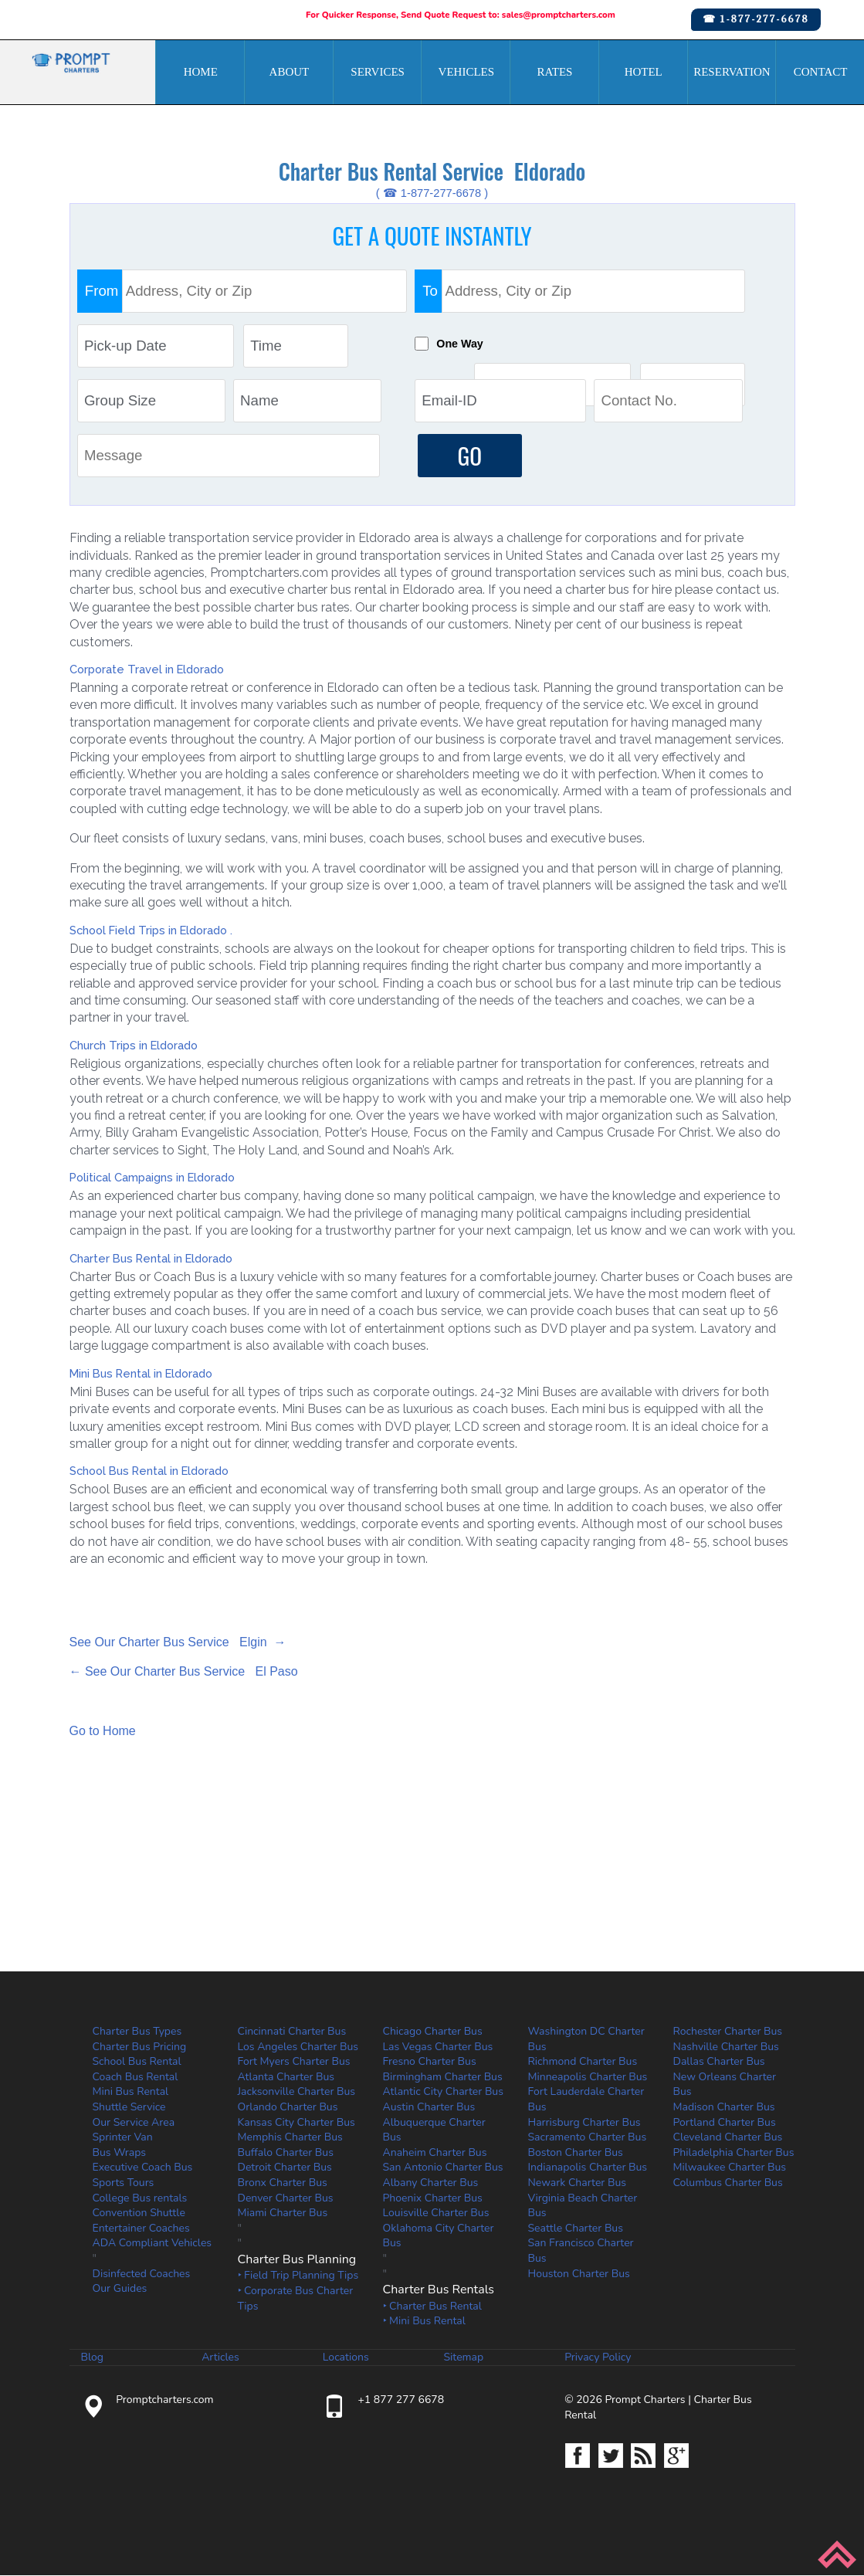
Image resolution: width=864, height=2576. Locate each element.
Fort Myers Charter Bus (294, 2062)
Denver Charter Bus (286, 2198)
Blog (92, 2358)
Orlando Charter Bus (288, 2107)
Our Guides (120, 2289)
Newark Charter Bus (577, 2183)
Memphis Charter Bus (290, 2137)
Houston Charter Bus (579, 2273)
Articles (220, 2358)
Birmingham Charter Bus (443, 2076)
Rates (555, 72)
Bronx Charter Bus (282, 2183)
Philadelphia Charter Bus (734, 2152)
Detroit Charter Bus (285, 2168)
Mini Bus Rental (131, 2092)
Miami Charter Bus (283, 2213)
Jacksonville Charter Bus (297, 2092)
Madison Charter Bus (724, 2107)
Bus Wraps (120, 2152)
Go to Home (102, 1731)
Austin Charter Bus (429, 2107)
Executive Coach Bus (143, 2168)
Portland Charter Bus (724, 2122)
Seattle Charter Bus (575, 2228)
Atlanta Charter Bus (286, 2076)
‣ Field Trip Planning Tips (298, 2276)
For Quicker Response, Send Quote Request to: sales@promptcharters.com (460, 15)
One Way (463, 343)
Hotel (643, 72)
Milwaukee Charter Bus (730, 2168)
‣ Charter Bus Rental (432, 2306)
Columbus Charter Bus (728, 2183)
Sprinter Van (123, 2137)
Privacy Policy (597, 2358)
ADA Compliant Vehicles (152, 2243)
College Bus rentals (140, 2198)
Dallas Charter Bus (719, 2062)
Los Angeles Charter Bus (298, 2046)
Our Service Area (134, 2122)
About (289, 72)
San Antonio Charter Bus (443, 2168)
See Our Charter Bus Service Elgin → (177, 1642)
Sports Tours (123, 2183)
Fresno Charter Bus (429, 2062)
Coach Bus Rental (135, 2076)
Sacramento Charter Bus (587, 2137)
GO (469, 456)
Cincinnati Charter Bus (292, 2032)
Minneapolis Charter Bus (588, 2076)
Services (378, 72)
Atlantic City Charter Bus (443, 2092)
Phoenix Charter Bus (433, 2198)
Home (201, 72)
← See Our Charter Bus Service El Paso (183, 1672)
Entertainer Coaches (141, 2228)
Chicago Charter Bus (433, 2032)
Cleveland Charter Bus (728, 2137)
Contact (821, 72)
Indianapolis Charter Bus (588, 2168)
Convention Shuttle (139, 2213)
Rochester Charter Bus (728, 2032)
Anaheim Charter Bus (435, 2152)
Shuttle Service (129, 2107)
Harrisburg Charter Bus (584, 2122)
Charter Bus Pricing (140, 2046)
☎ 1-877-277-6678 (756, 19)
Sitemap (463, 2358)
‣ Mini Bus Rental (424, 2321)
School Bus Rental (137, 2062)
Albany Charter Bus (431, 2183)
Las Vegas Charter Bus (438, 2046)
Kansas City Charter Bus (296, 2122)
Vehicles (467, 72)
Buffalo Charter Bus (286, 2152)
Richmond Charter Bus (583, 2062)
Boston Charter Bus (575, 2152)
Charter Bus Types (137, 2032)
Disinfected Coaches (142, 2273)
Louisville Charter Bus (436, 2213)
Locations (346, 2358)
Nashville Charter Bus (726, 2046)
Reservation (731, 72)
